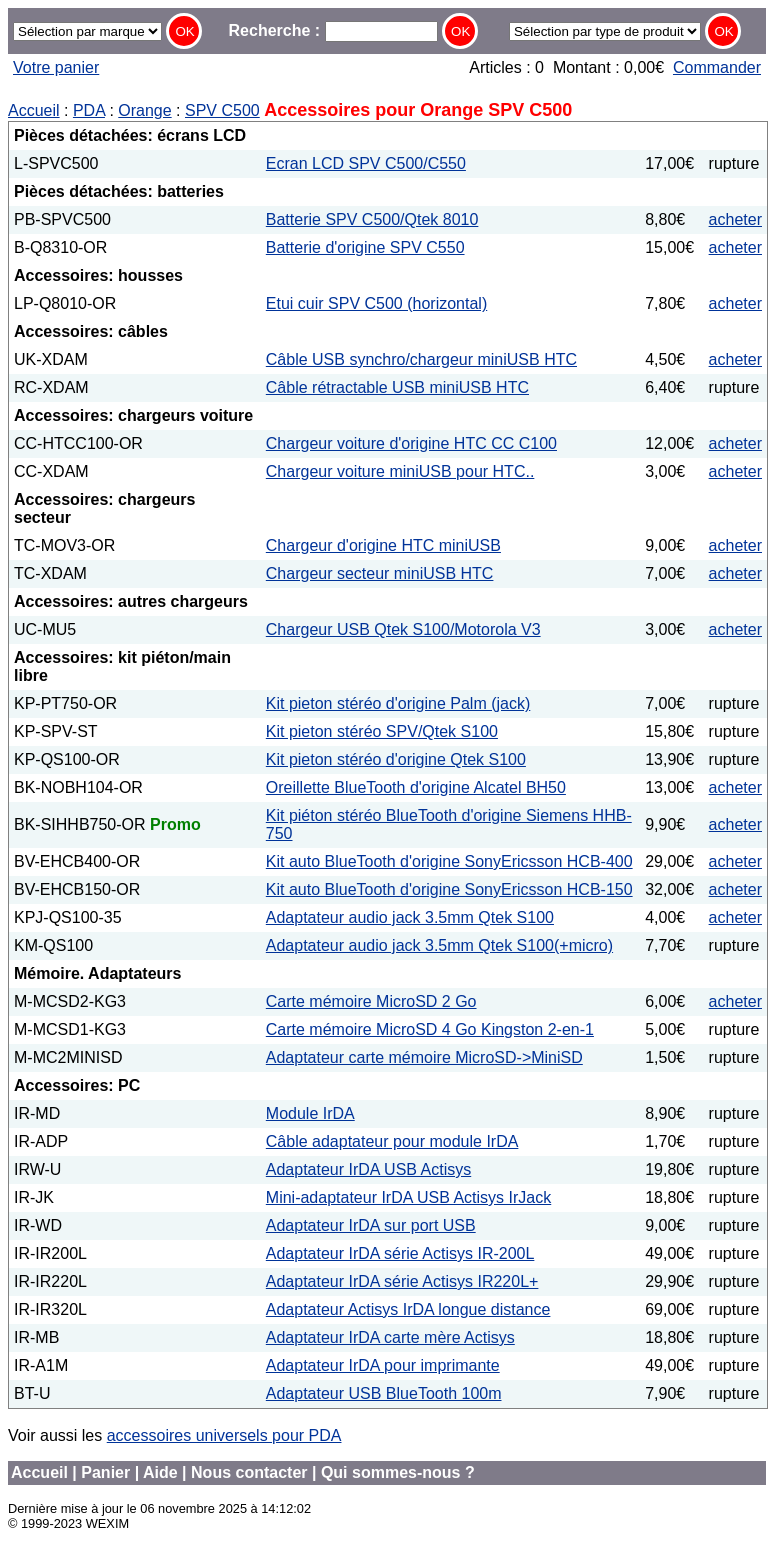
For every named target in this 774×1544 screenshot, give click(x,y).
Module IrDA (310, 1113)
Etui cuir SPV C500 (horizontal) (376, 303)
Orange (144, 110)
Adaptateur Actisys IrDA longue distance (408, 1309)
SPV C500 (222, 110)
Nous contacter (249, 1472)
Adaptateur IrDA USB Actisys (368, 1169)
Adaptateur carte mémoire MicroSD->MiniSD (424, 1057)
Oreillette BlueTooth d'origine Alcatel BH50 (416, 787)
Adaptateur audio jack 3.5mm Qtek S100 (410, 917)
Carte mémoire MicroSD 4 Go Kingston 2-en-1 (430, 1029)
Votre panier (56, 67)
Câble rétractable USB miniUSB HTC (397, 387)
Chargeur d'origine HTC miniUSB (383, 545)
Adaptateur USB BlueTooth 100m (384, 1393)
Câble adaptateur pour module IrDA (392, 1141)
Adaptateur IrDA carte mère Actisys (390, 1337)
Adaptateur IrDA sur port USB (371, 1225)
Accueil (34, 110)
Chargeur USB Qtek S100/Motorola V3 (403, 629)
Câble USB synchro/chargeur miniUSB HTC (421, 359)
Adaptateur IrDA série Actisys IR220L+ (402, 1281)
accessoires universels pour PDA (224, 1435)
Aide (160, 1472)
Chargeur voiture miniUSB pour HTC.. (400, 471)
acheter (735, 219)
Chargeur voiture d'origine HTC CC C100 (411, 443)
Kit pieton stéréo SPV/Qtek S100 (382, 731)
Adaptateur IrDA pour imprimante (383, 1365)
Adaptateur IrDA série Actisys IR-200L (400, 1253)
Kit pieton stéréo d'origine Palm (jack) (398, 703)
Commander (717, 67)
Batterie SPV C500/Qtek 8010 (372, 219)
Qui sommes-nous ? (398, 1472)
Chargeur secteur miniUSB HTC (380, 573)
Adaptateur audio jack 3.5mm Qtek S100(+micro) (439, 945)
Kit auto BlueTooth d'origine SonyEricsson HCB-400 (449, 861)
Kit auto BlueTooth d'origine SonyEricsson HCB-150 (449, 889)
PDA (89, 110)
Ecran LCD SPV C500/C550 (366, 163)
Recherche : (333, 30)
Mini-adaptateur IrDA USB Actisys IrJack (408, 1197)
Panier (105, 1472)
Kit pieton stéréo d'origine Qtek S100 (396, 759)
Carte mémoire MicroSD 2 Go (371, 1001)
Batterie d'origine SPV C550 (365, 247)
